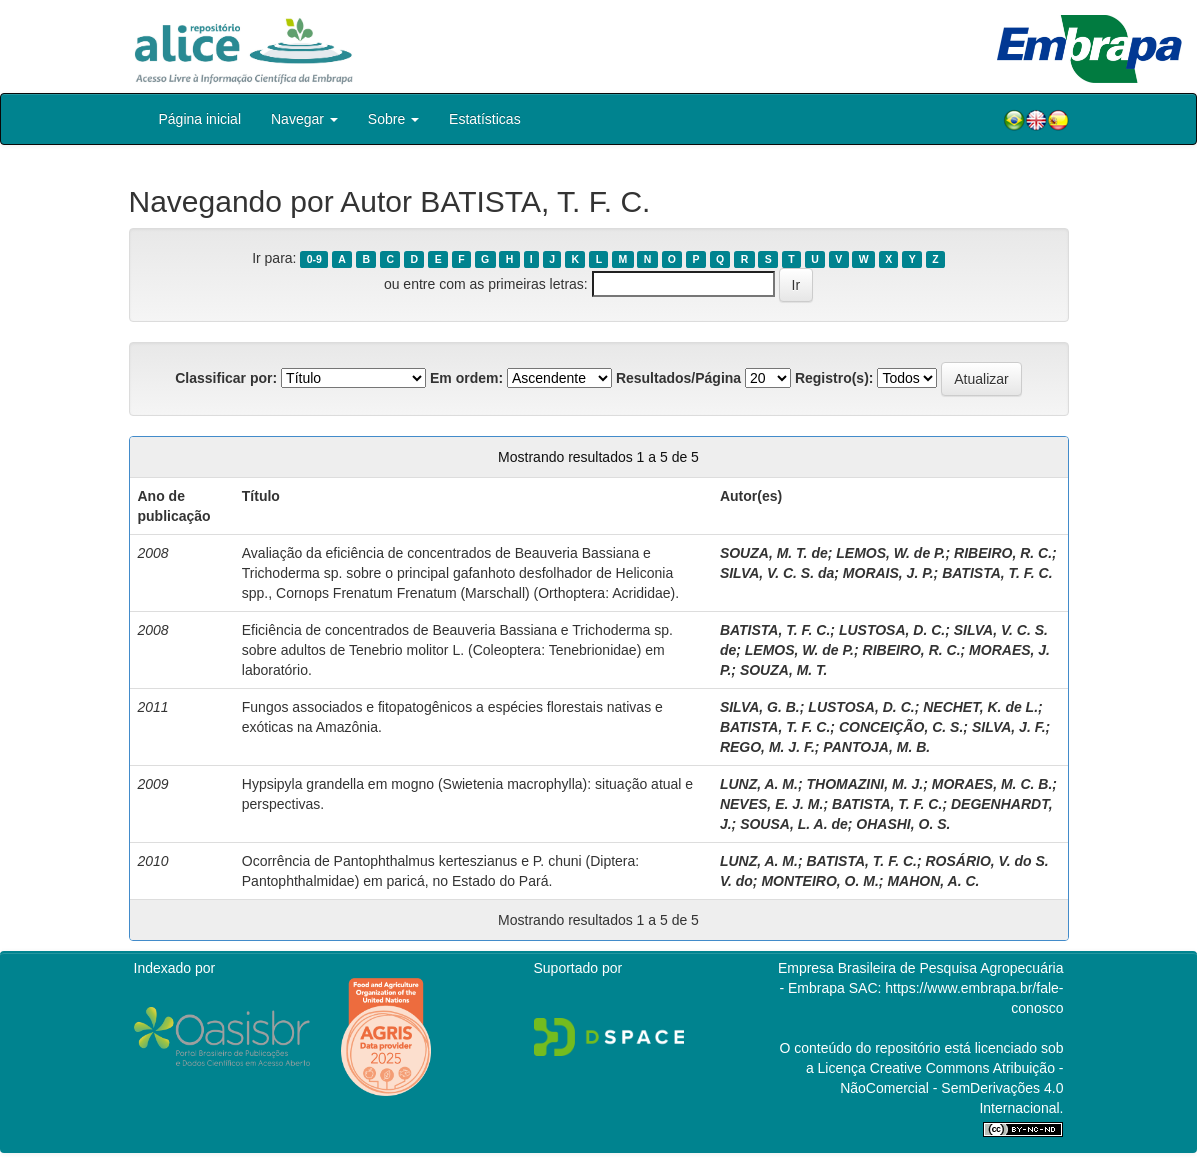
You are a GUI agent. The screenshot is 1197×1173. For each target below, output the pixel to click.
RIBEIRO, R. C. (1003, 553)
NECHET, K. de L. (980, 707)
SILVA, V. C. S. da (777, 573)
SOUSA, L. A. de (794, 824)
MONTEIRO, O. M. (819, 881)
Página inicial (200, 119)
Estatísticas (485, 119)
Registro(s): (834, 378)
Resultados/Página (678, 378)
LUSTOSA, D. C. (892, 630)
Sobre (393, 119)
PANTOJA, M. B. (876, 747)
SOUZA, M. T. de (774, 553)
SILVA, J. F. (1009, 727)
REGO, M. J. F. (767, 747)
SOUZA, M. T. (784, 670)
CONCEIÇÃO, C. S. (901, 727)
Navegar (304, 119)
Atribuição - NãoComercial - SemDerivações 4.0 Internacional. (951, 1088)
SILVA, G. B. (760, 707)
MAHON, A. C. (933, 881)
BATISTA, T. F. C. (997, 573)
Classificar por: (226, 378)
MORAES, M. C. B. (992, 784)
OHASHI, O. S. (903, 824)
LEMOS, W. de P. (890, 553)
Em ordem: (466, 378)
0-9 (314, 259)
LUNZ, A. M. (759, 784)
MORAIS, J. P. (888, 573)
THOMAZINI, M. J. (864, 784)
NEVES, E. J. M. (771, 804)
